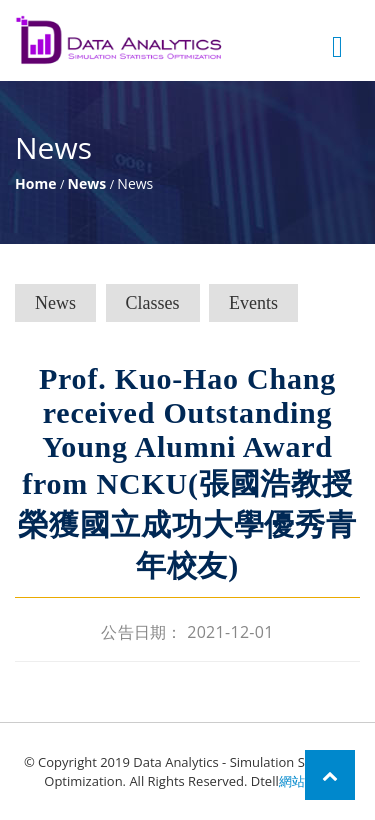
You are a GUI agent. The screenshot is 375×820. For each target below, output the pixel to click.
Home (35, 183)
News (87, 183)
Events (253, 303)
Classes (153, 303)
